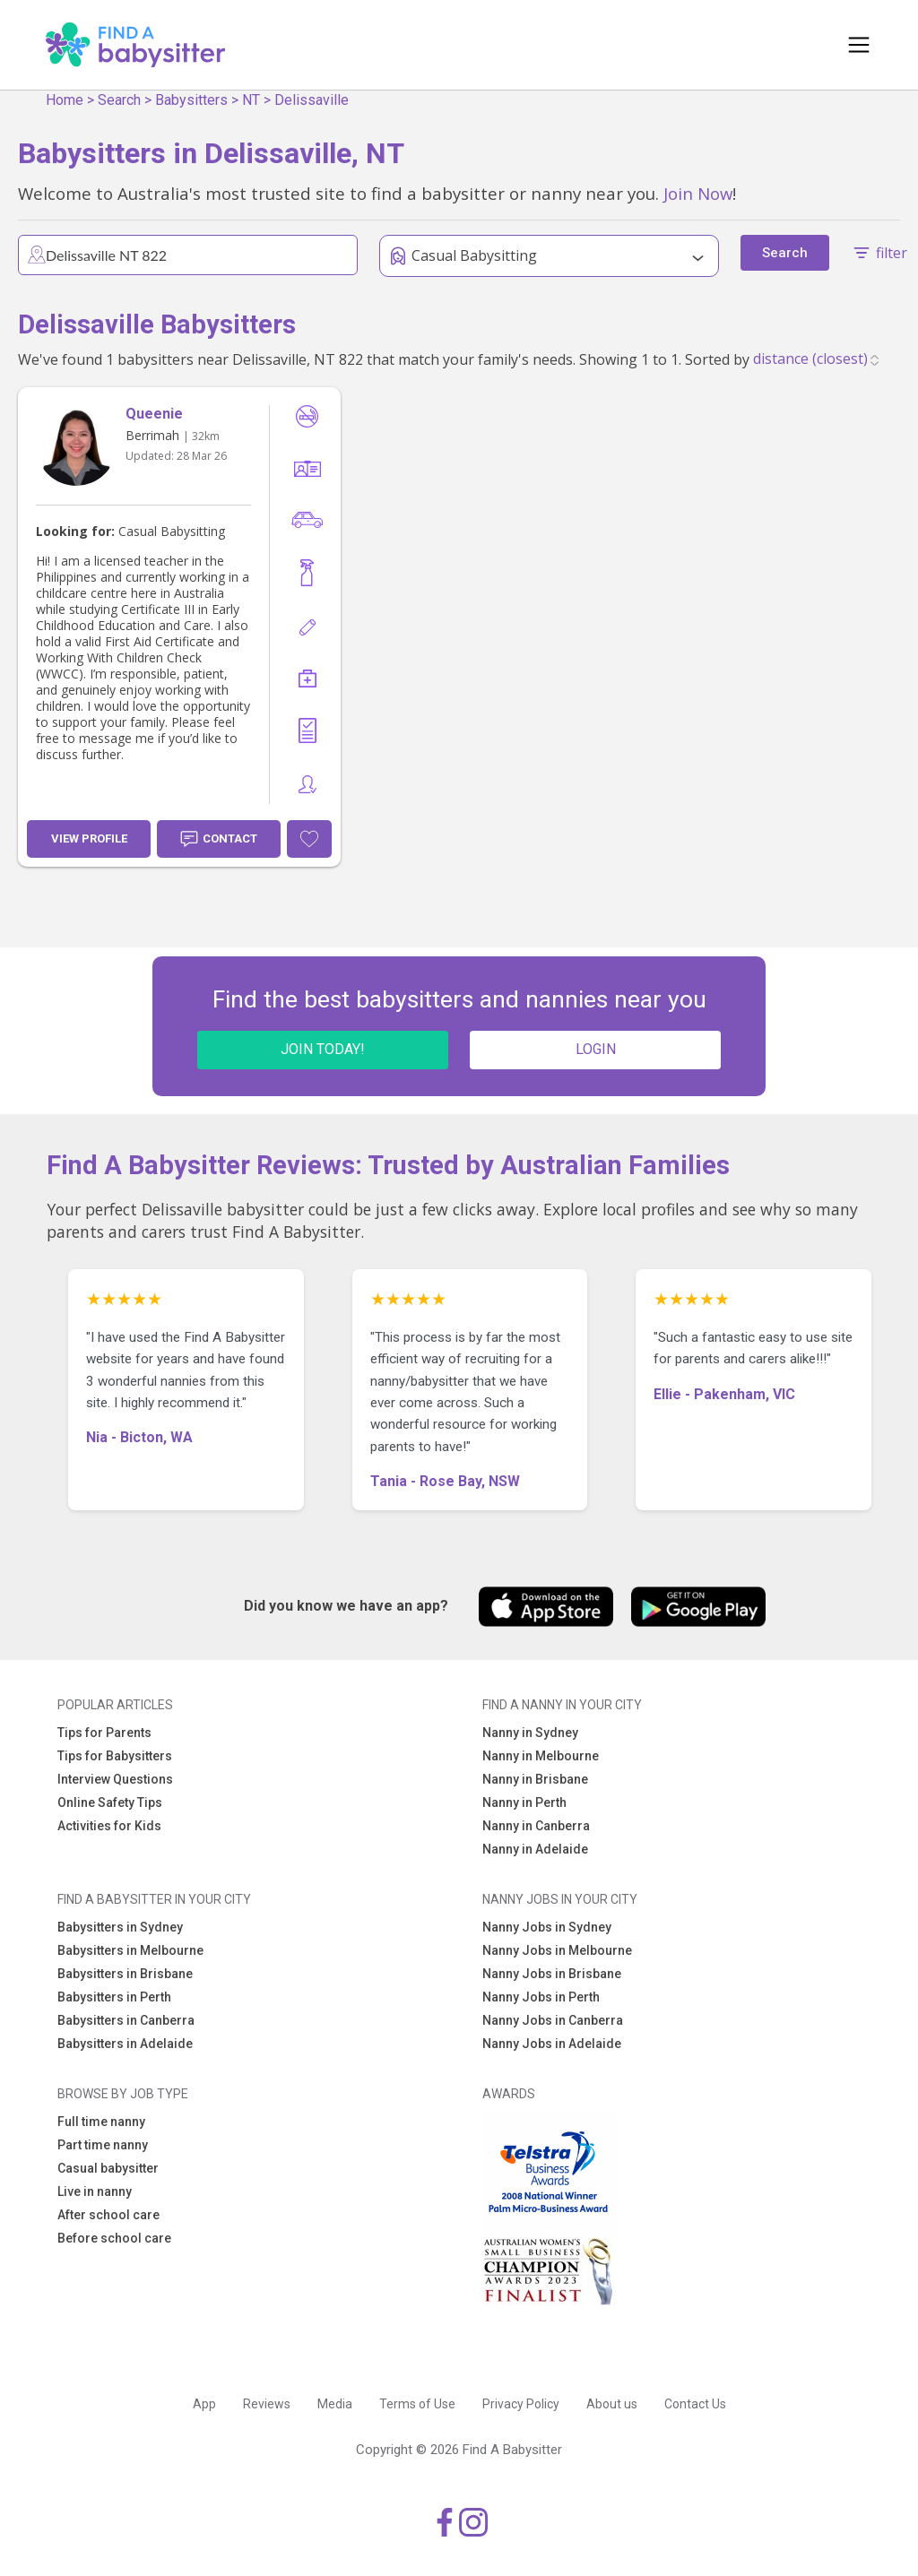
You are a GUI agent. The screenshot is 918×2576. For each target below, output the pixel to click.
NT (251, 99)
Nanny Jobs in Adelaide (551, 2043)
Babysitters (191, 99)
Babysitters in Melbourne (130, 1950)
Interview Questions (115, 1779)
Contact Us (695, 2404)
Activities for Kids (109, 1826)
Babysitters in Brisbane (125, 1974)
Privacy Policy (520, 2404)
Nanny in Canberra (536, 1826)
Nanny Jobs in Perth (541, 1997)
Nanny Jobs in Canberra (552, 2020)
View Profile (89, 838)
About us (611, 2404)
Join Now (697, 193)
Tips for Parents (104, 1732)
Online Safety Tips (109, 1802)
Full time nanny (101, 2121)
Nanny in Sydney (530, 1732)
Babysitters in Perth (114, 1997)
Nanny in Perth (524, 1802)
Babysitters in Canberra (126, 2020)
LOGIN (596, 1049)
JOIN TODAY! (323, 1049)
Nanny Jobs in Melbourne (557, 1950)
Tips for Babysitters (114, 1756)
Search (119, 99)
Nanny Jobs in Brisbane (551, 1974)
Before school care (114, 2238)
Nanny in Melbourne (540, 1756)
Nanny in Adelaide (535, 1849)
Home (64, 99)
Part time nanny (102, 2145)
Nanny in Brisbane (535, 1779)
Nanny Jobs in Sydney (546, 1927)
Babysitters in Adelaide (125, 2043)
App (204, 2404)
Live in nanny (94, 2191)
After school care (108, 2215)
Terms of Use (417, 2404)
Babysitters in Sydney (120, 1927)
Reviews (266, 2404)
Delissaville (311, 99)
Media (334, 2404)
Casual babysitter (108, 2168)
